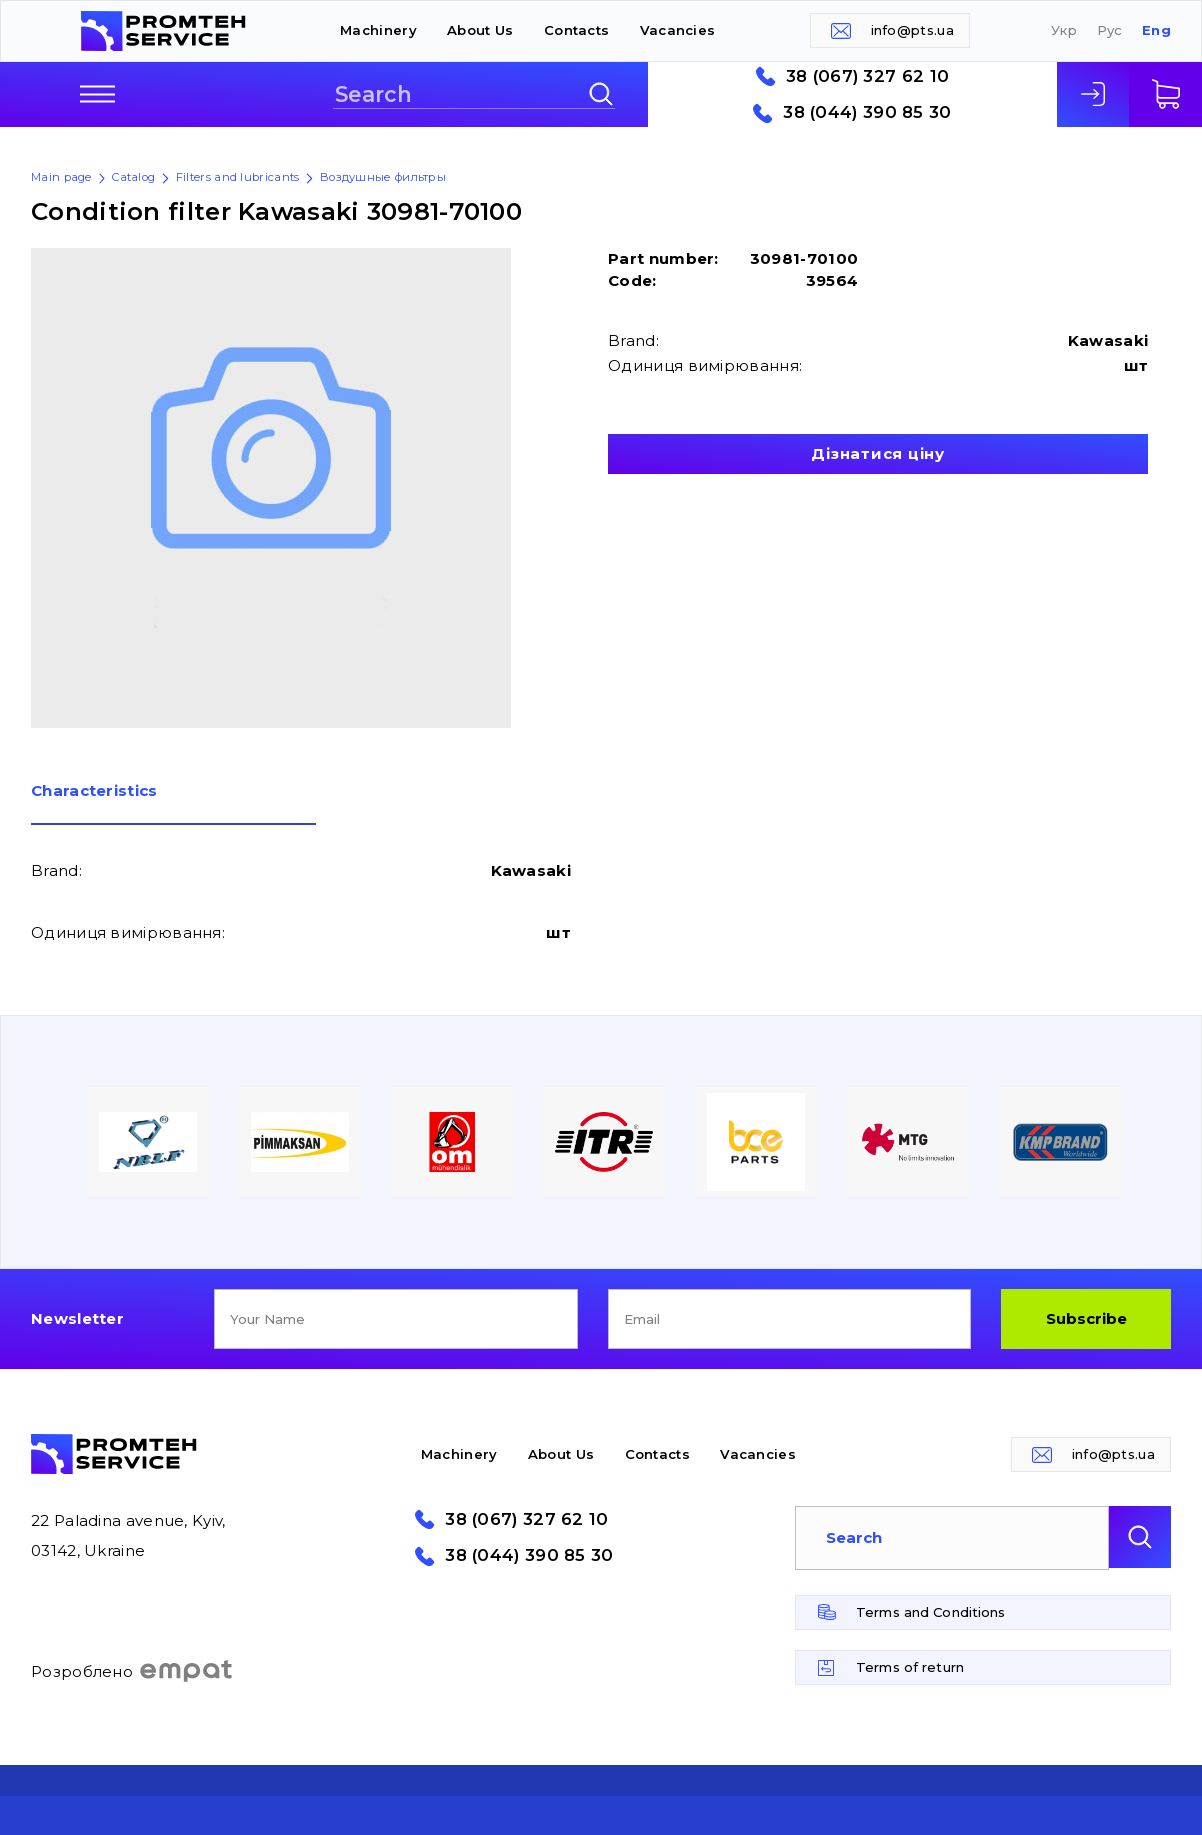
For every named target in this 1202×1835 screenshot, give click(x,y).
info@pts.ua (912, 30)
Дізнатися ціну (878, 453)
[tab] (173, 804)
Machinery (378, 30)
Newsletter (77, 1318)
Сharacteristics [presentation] (94, 791)
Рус (1110, 30)
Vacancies (678, 30)
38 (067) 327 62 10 (867, 76)
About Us (480, 30)
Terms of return (910, 1667)
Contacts (576, 30)
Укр (1064, 30)
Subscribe (1086, 1318)
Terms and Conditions (931, 1612)
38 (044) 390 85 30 (867, 112)
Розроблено (132, 1671)
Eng (1156, 30)
